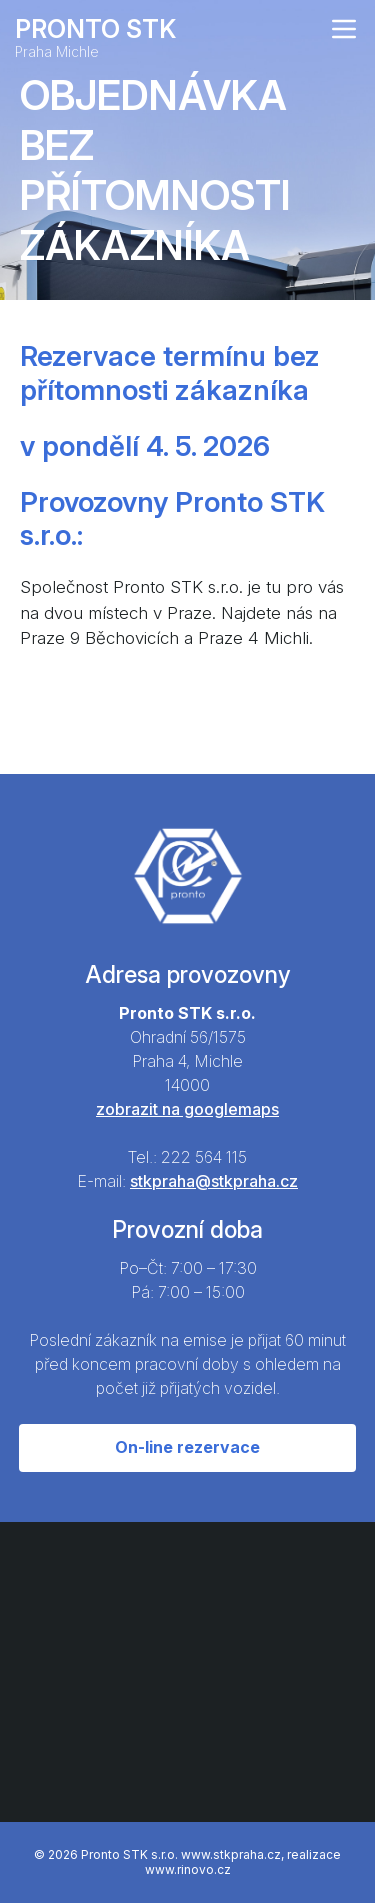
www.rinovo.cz (188, 1869)
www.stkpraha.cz (231, 1854)
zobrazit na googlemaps (187, 1109)
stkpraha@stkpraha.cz (214, 1181)
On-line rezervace (187, 1447)
